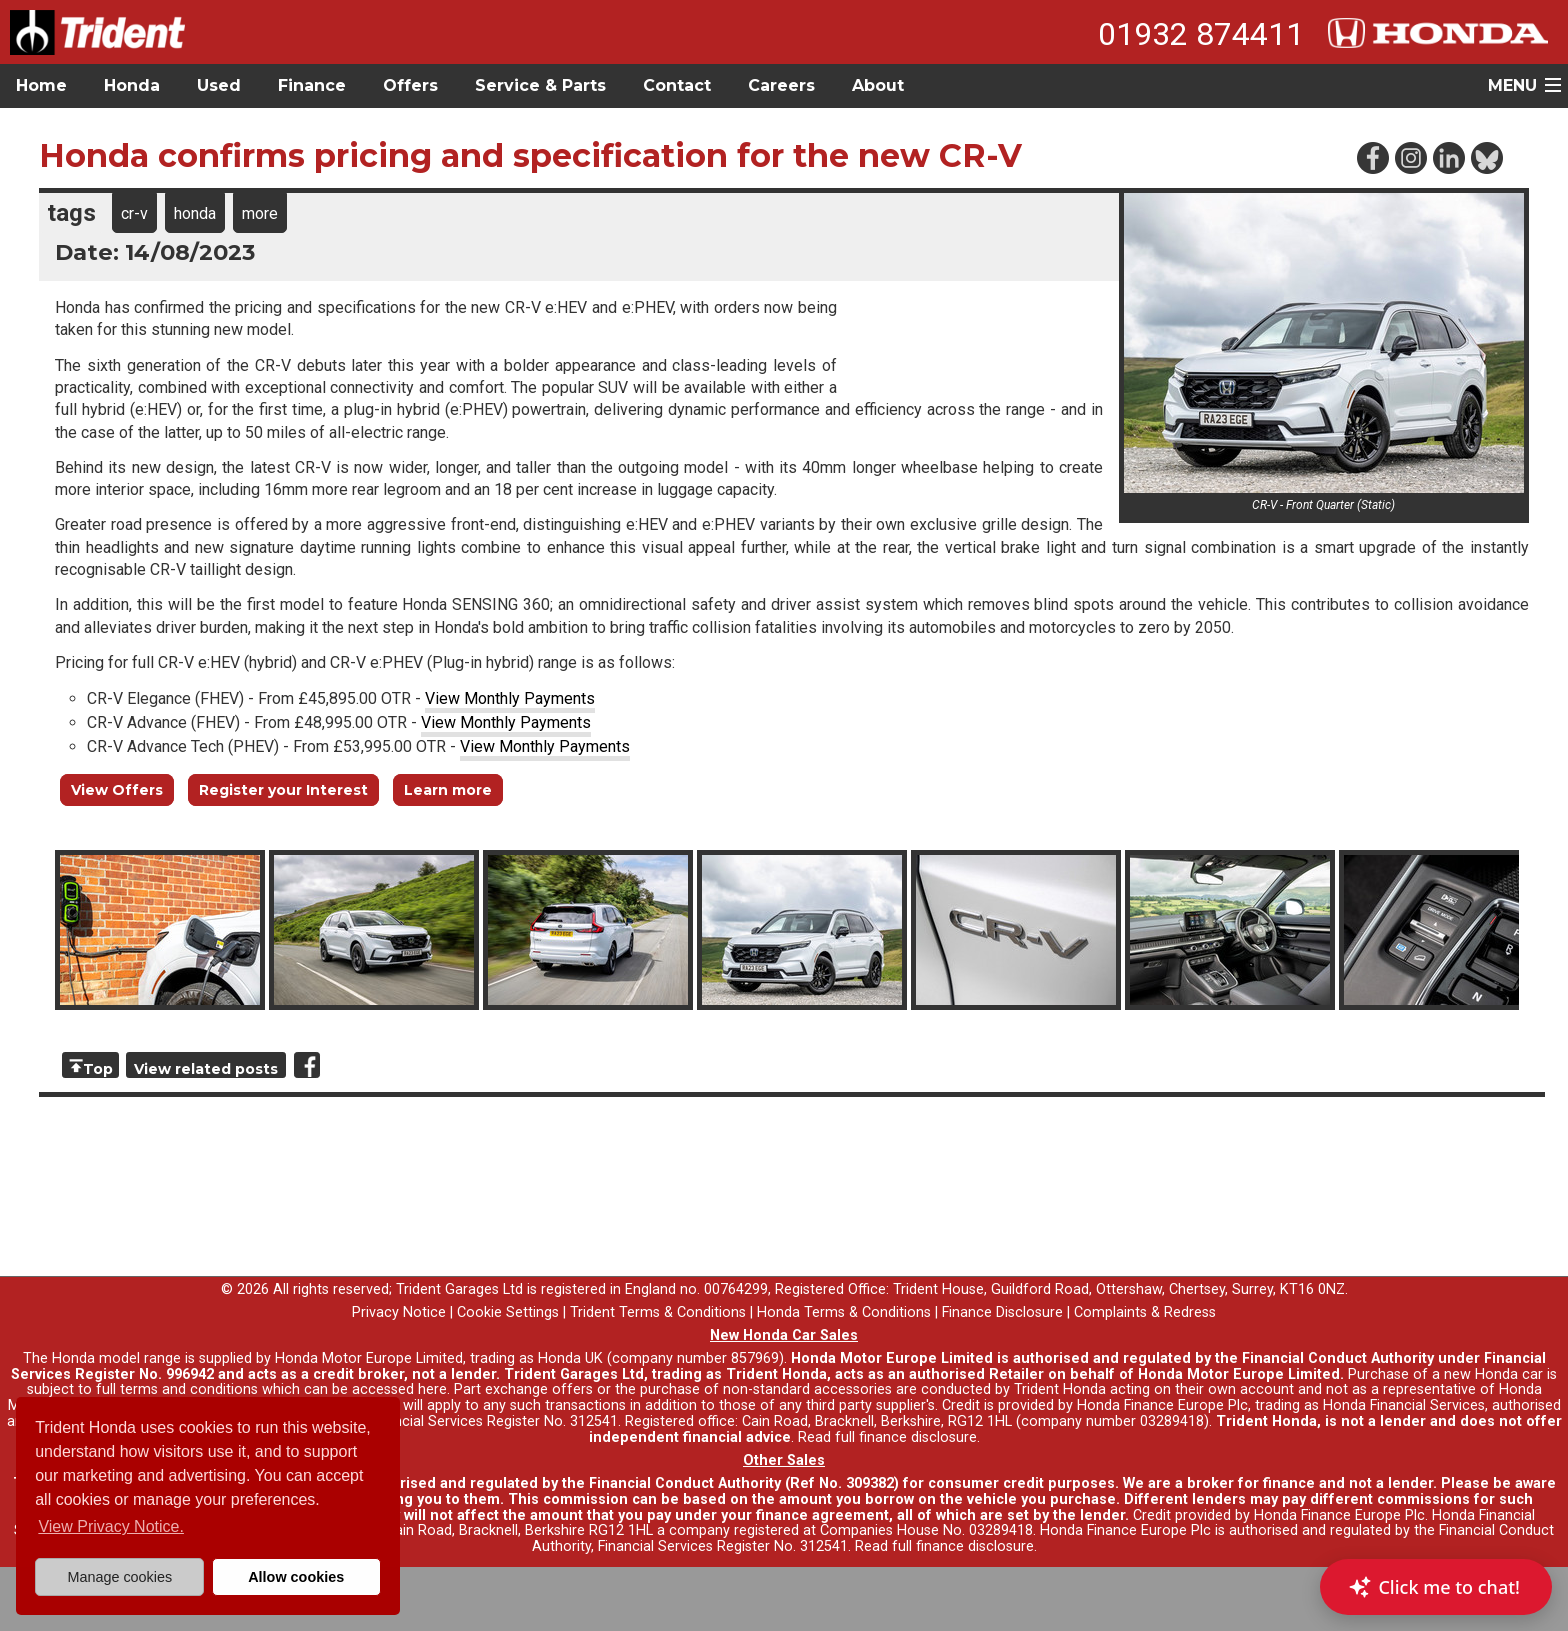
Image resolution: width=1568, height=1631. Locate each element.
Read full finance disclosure (887, 1437)
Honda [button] (132, 85)
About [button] (878, 85)
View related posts (206, 1069)
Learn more (448, 790)
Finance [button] (312, 85)
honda (195, 213)
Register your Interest (283, 790)
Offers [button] (410, 85)
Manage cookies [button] (119, 1577)
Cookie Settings (508, 1312)
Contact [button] (677, 85)
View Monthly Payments (510, 698)
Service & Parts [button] (540, 85)
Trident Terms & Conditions (658, 1312)
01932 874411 (1201, 34)
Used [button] (219, 85)
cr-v (134, 213)
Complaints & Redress (1145, 1312)
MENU (1512, 85)
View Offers (117, 790)
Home (41, 85)
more (260, 213)
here (432, 1389)
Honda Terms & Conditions (844, 1312)
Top (98, 1069)
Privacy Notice (399, 1312)
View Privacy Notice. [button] (111, 1526)
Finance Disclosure (1002, 1312)
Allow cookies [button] (296, 1577)
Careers (781, 85)
